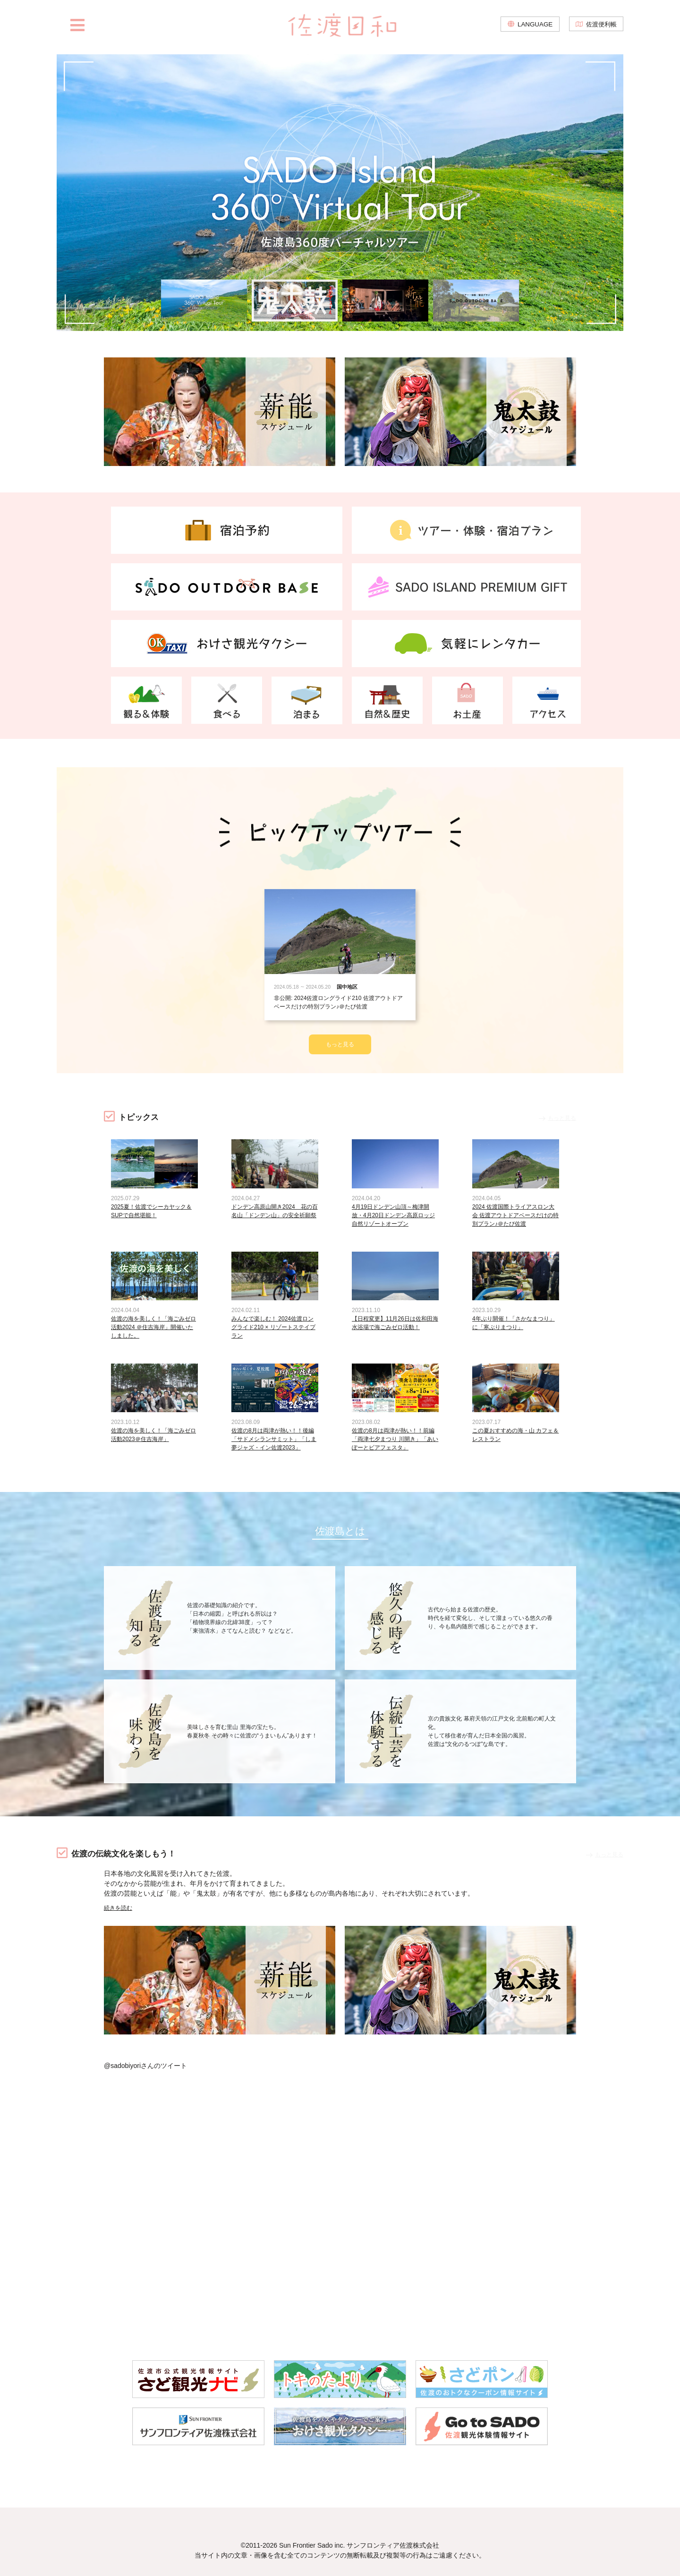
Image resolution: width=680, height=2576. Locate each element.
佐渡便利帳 (599, 28)
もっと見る (340, 1021)
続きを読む (120, 1903)
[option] (340, 192)
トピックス (142, 1094)
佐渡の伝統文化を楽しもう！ (132, 1849)
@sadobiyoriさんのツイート (145, 2061)
